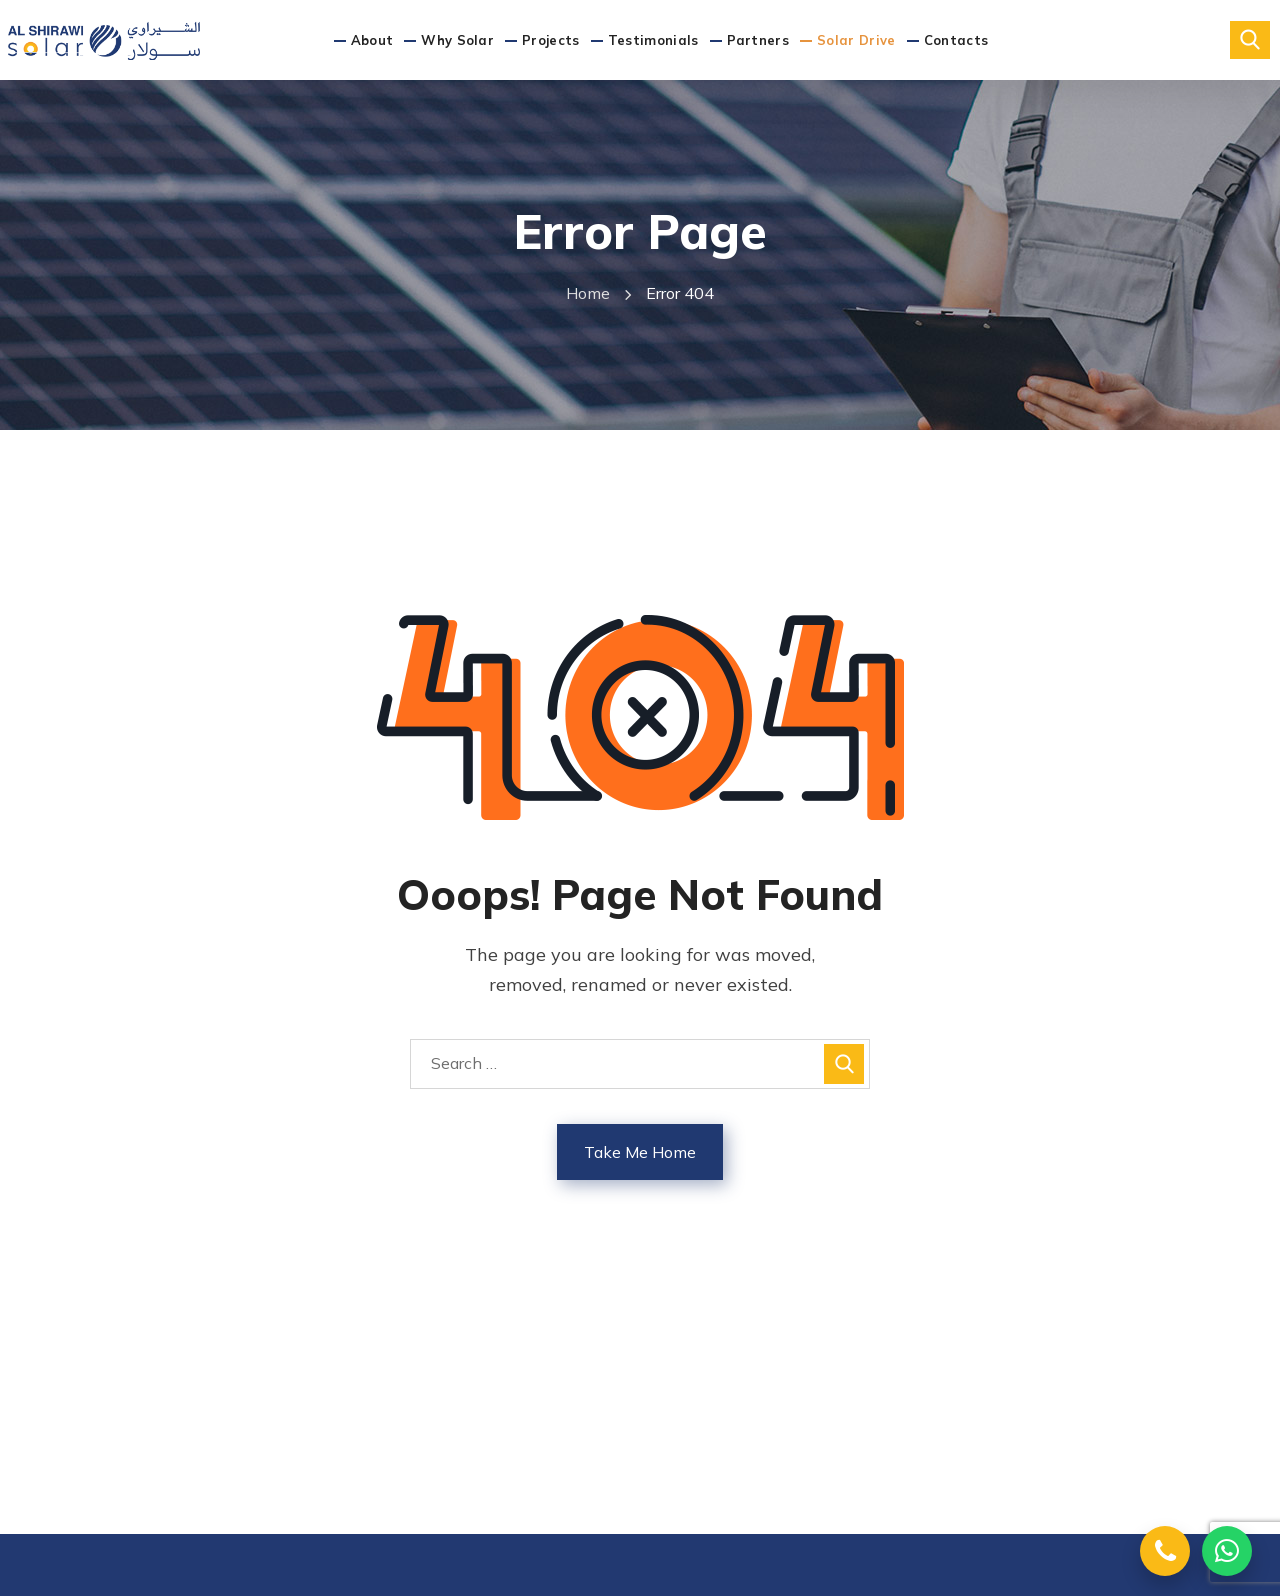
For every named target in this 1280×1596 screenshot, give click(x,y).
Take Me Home (640, 1152)
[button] (1250, 40)
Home (588, 293)
